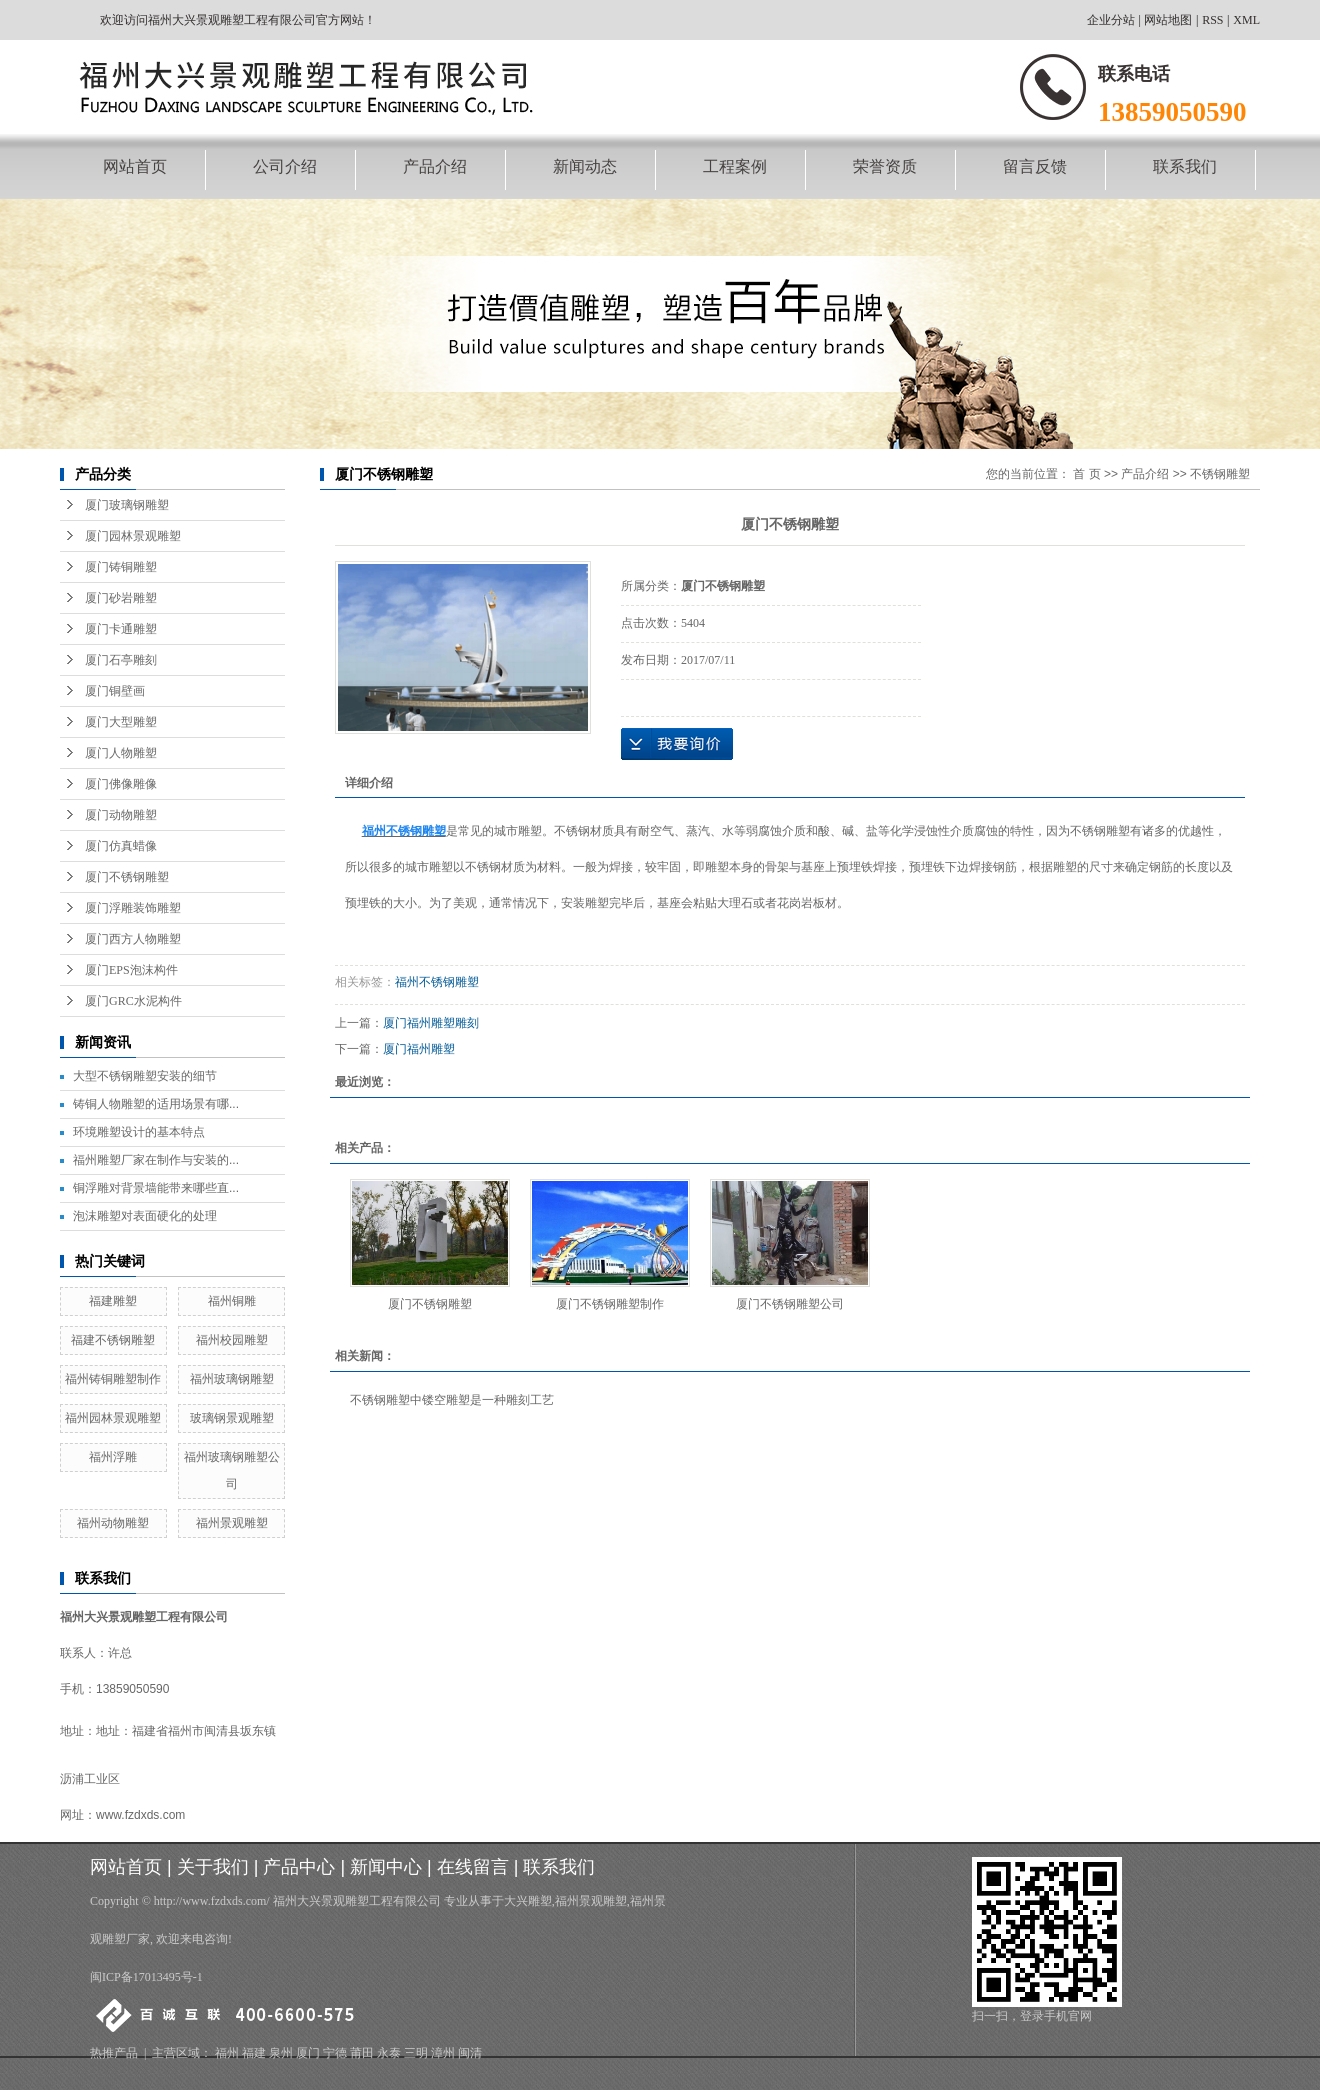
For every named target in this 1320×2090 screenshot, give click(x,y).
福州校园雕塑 (232, 1340)
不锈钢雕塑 (1220, 474)
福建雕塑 (113, 1301)
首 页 (1086, 474)
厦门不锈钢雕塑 (127, 877)
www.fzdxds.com (140, 1815)
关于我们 (213, 1867)
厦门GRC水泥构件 (133, 1001)
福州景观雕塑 (232, 1523)
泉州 (281, 2053)
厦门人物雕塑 (121, 753)
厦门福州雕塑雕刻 (431, 1023)
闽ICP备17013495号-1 (146, 1977)
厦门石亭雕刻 (121, 660)
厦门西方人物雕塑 (133, 939)
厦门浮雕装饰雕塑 (133, 908)
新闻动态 (585, 166)
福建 (254, 2053)
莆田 (362, 2053)
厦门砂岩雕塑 (121, 598)
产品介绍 (435, 166)
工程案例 (735, 166)
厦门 (308, 2053)
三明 (416, 2053)
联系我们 (1185, 166)
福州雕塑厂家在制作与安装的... (156, 1160)
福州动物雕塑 (113, 1523)
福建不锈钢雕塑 (113, 1340)
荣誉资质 (885, 166)
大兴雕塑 (528, 1901)
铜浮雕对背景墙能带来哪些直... (156, 1188)
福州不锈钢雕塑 (437, 982)
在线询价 (677, 744)
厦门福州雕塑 (419, 1049)
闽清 (470, 2053)
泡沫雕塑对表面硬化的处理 (145, 1216)
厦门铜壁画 (115, 691)
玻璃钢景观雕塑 (232, 1418)
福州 (227, 2053)
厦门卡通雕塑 (121, 629)
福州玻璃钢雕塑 (232, 1379)
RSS (1212, 20)
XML (1246, 20)
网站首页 (135, 166)
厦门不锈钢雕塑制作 (610, 1304)
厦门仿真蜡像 (121, 846)
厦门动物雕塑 (121, 815)
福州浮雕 (113, 1457)
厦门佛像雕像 (121, 784)
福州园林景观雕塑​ (113, 1418)
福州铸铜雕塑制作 (113, 1379)
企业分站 (1111, 20)
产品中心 (299, 1867)
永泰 (389, 2053)
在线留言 (473, 1867)
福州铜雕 (232, 1301)
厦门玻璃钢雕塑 (127, 505)
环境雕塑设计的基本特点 (139, 1132)
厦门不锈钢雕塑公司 (790, 1304)
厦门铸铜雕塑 (121, 567)
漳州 (443, 2053)
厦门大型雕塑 (121, 722)
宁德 (335, 2053)
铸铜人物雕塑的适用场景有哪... (156, 1104)
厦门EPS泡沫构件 (131, 970)
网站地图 (1168, 20)
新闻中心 (386, 1867)
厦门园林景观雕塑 (133, 536)
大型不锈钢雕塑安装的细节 (145, 1076)
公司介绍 (285, 166)
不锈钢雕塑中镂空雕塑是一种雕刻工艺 (452, 1400)
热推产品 (114, 2053)
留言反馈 (1035, 166)
